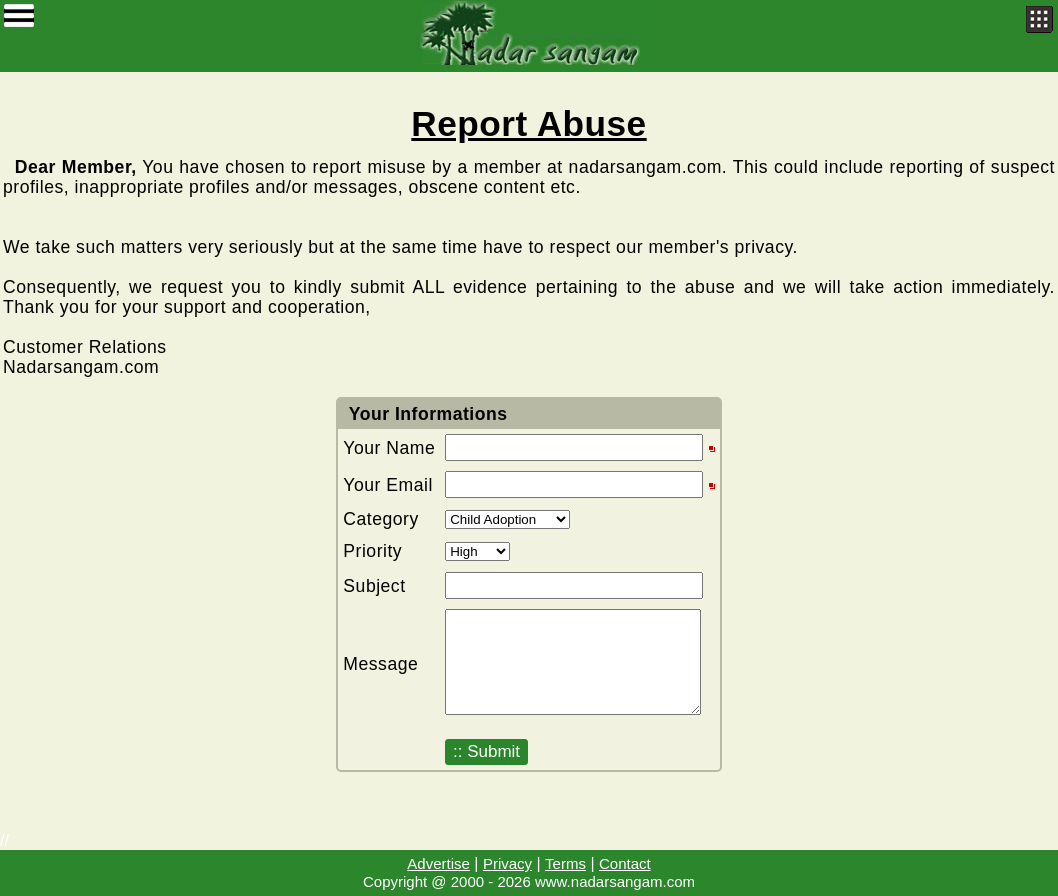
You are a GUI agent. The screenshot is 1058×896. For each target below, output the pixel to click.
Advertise (438, 863)
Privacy (507, 863)
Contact (625, 863)
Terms (565, 863)
